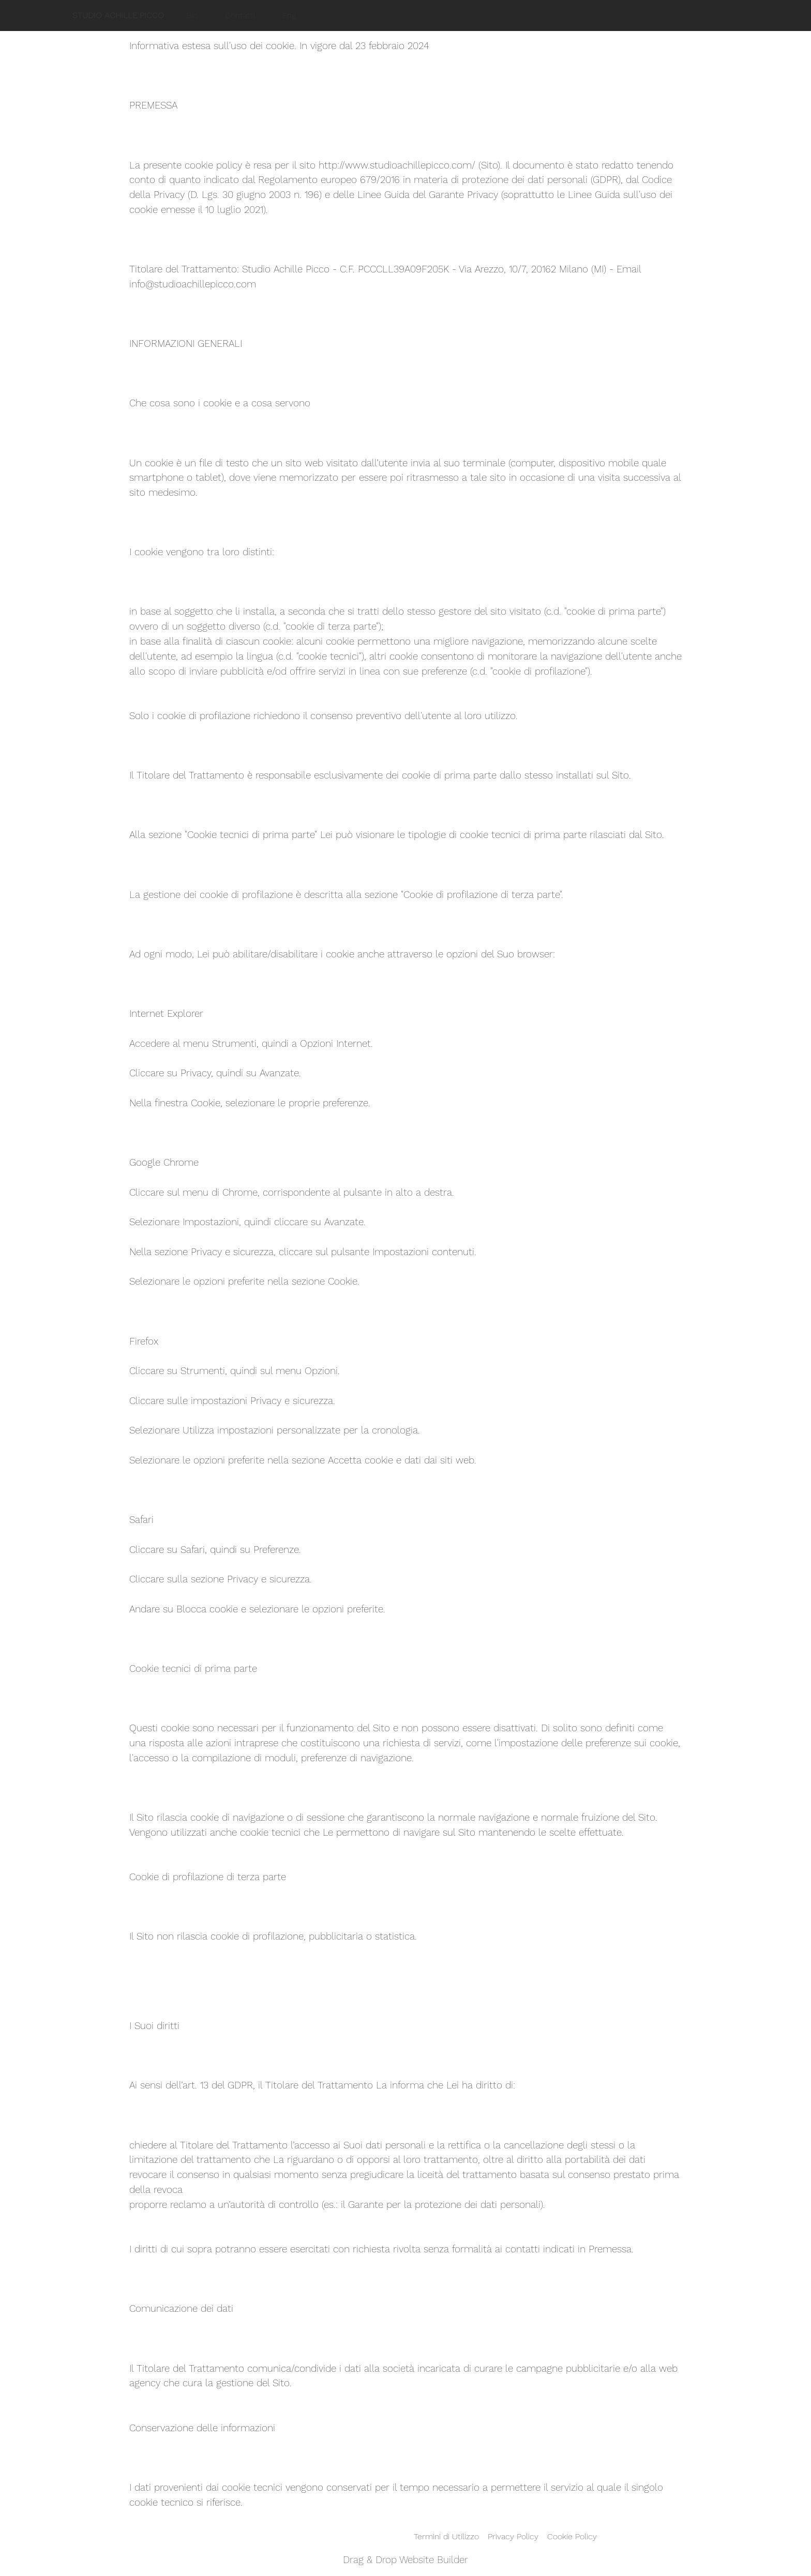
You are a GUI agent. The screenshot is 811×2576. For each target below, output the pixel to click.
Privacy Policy (513, 2536)
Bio (192, 15)
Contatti (240, 15)
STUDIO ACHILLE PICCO (118, 15)
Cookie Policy (572, 2536)
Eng (289, 15)
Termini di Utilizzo (446, 2536)
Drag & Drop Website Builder (405, 2560)
